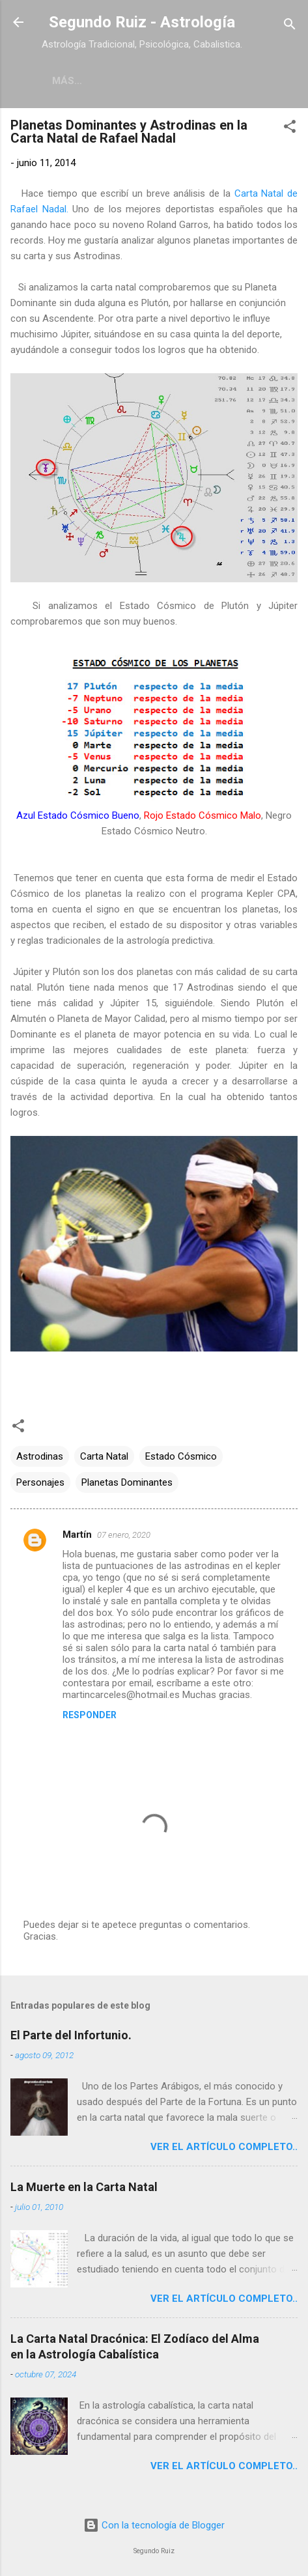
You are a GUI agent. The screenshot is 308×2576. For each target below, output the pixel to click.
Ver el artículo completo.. (224, 2149)
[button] (290, 131)
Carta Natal (104, 1459)
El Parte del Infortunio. (71, 2038)
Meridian (198, 81)
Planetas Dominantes (127, 1485)
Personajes (40, 1485)
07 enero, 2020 (123, 1537)
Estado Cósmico (181, 1459)
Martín (77, 1537)
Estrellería (119, 81)
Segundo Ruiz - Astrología (142, 22)
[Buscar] (290, 26)
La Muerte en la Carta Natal (84, 2189)
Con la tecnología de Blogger (154, 2526)
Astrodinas (39, 1459)
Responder (90, 1717)
